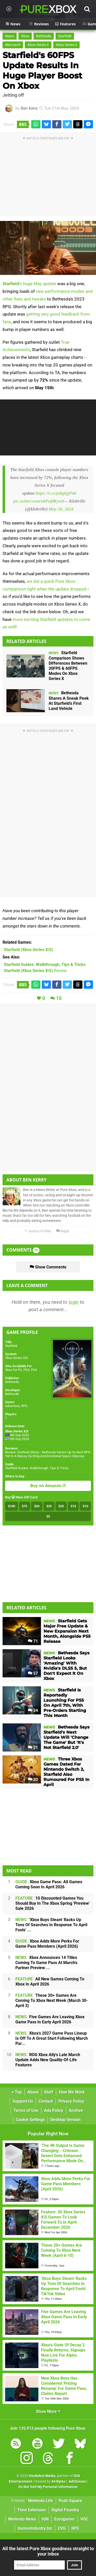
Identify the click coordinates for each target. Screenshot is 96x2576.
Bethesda (43, 36)
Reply (62, 1231)
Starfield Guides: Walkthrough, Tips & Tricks (37, 1468)
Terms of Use (26, 2110)
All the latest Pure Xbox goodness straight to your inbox (48, 2551)
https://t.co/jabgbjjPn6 (56, 493)
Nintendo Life (40, 2500)
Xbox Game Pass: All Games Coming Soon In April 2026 (48, 1884)
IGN (45, 2519)
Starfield (64, 36)
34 (33, 1710)
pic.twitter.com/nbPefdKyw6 (38, 501)
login (74, 1302)
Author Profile (37, 1231)
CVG (62, 2528)
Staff (48, 2092)
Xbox (25, 36)
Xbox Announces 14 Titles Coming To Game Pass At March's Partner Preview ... (46, 1962)
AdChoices (77, 2481)
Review (35, 970)
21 (33, 1747)
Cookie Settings (30, 2119)
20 (33, 1779)
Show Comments (48, 1267)
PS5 (26, 1370)
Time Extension (31, 2509)
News (9, 36)
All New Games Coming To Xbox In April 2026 (49, 1982)
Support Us (23, 2101)
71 (33, 1641)
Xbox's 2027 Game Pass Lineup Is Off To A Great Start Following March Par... (51, 2038)
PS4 (34, 1370)
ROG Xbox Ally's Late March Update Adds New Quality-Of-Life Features (47, 2059)
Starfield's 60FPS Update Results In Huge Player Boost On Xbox (42, 70)
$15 (73, 1506)
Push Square (70, 2500)
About (32, 2092)
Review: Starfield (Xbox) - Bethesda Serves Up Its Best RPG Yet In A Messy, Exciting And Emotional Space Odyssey (47, 1454)
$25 (49, 1506)
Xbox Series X (38, 45)
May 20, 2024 (61, 508)
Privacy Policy (71, 2101)
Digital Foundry (65, 2509)
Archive (76, 2110)
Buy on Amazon (48, 1485)
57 (33, 1673)
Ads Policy (53, 2110)
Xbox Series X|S (16, 1358)
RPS (75, 2528)
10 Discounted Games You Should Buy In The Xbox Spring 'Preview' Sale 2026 (52, 1903)
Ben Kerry (29, 108)
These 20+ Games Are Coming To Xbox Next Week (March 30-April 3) (51, 2000)
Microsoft (12, 45)
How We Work (72, 2092)
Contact (46, 2101)
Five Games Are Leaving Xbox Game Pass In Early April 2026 (49, 2019)
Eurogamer (64, 2519)
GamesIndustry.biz (35, 2528)
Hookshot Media (42, 2476)
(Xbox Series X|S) (28, 949)
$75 (24, 1506)
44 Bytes (58, 2481)
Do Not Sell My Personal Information (48, 2487)
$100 (11, 1506)
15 (59, 998)
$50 (36, 1506)
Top (17, 2092)
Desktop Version (65, 2119)
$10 (85, 1506)
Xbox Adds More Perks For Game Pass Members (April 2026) (47, 1944)
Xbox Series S (66, 45)
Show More (48, 2411)
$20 (61, 1506)
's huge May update (29, 283)
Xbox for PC (13, 1370)
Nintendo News (22, 2519)
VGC (84, 2519)
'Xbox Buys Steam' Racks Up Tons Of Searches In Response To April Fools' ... (51, 1924)
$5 (48, 1516)
